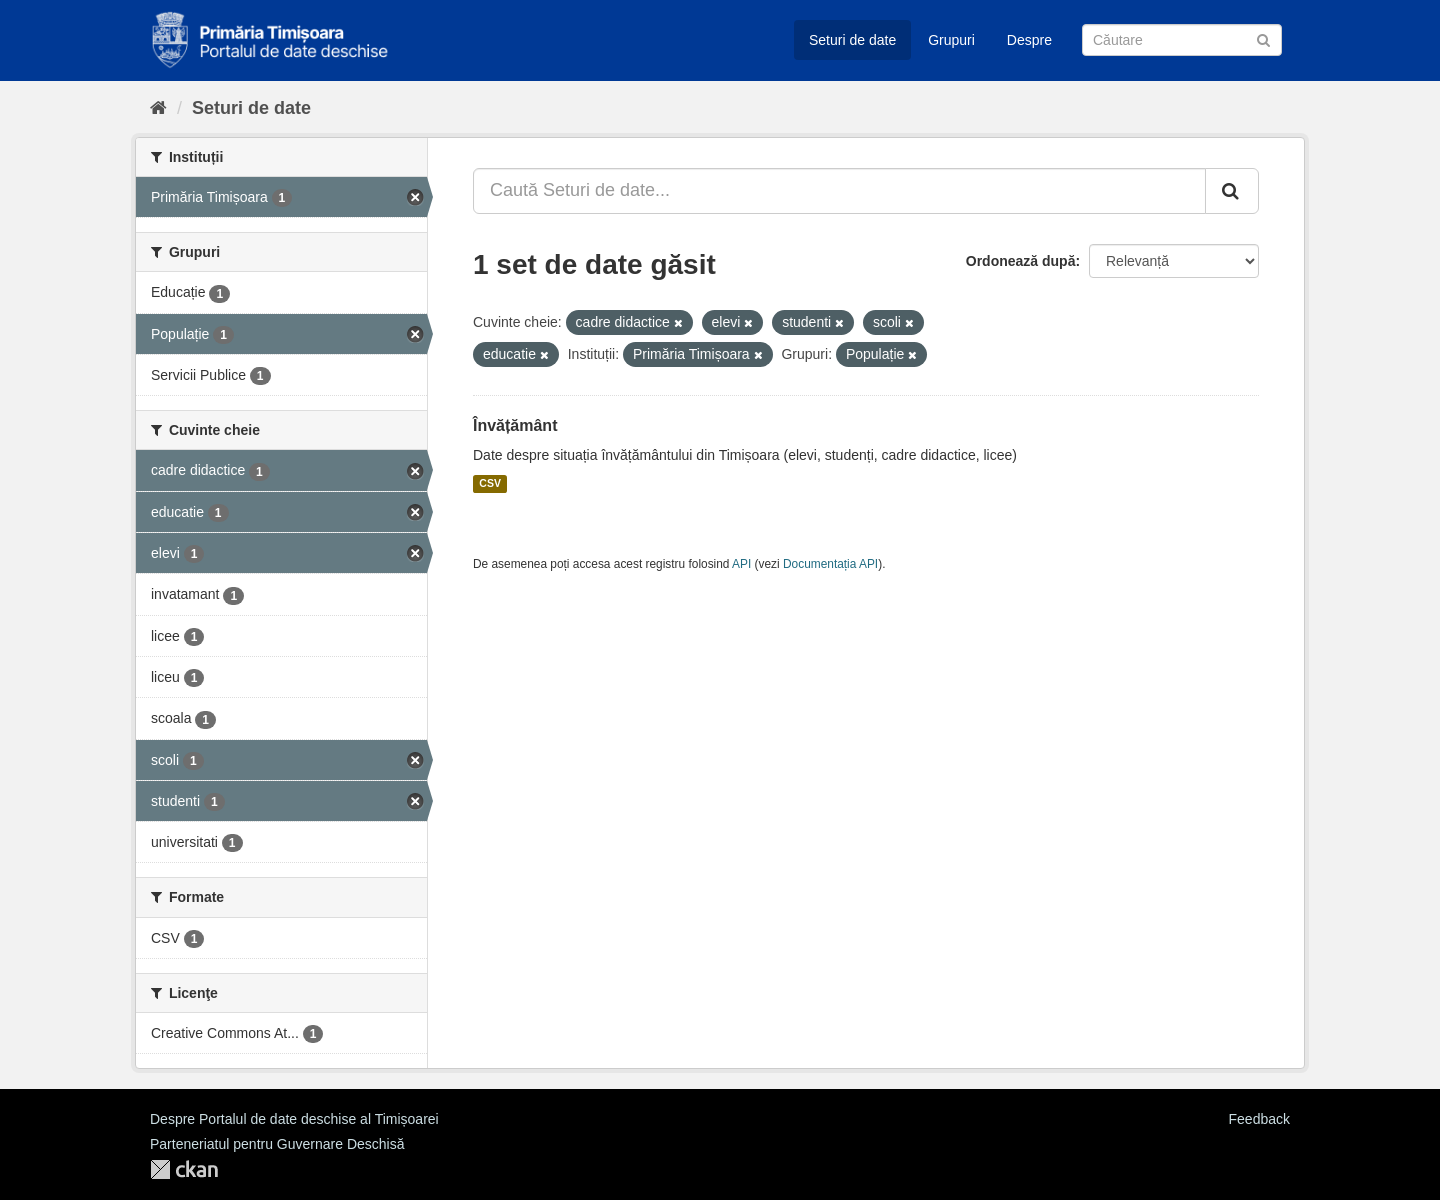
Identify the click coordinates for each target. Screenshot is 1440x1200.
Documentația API (830, 564)
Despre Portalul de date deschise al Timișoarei (294, 1119)
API (741, 564)
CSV (490, 484)
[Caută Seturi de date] (1182, 40)
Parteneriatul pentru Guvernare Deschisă (277, 1144)
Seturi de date (852, 40)
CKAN (184, 1169)
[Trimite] (1263, 38)
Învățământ (515, 425)
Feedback (1259, 1119)
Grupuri (951, 40)
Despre (1029, 40)
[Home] (158, 108)
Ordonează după (1021, 261)
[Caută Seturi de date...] (839, 191)
